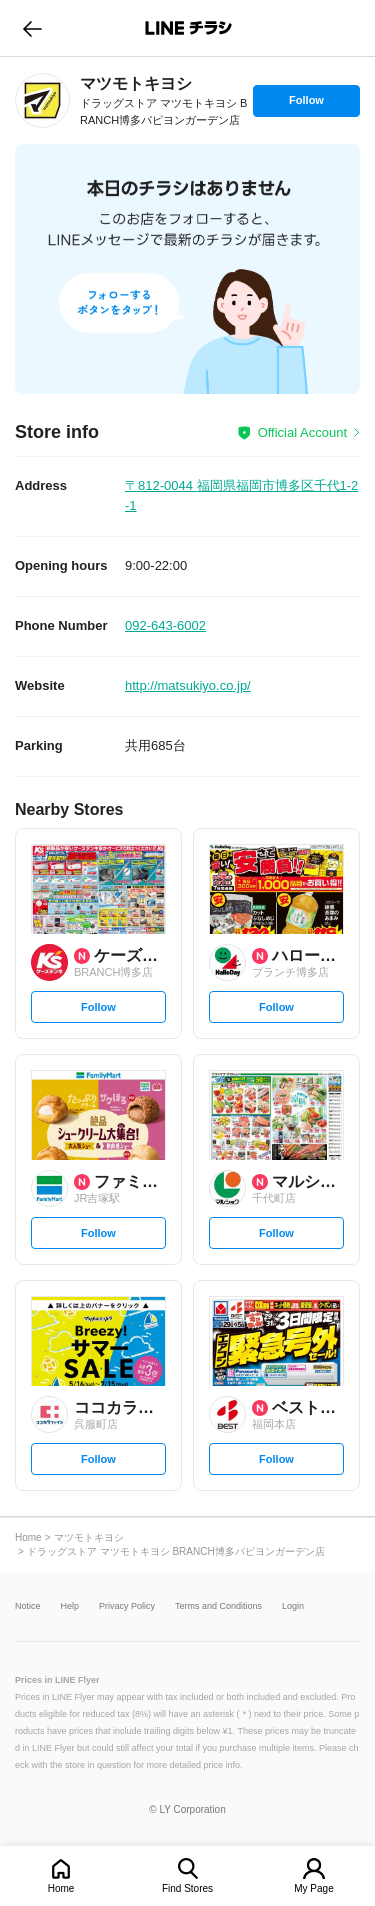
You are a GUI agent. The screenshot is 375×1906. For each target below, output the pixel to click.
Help (70, 1606)
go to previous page (32, 28)
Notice (28, 1606)
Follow (306, 105)
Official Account (302, 432)
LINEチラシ (189, 28)
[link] (42, 100)
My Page (313, 1888)
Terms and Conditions (218, 1606)
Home (61, 1888)
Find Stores (187, 1888)
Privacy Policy (127, 1606)
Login (293, 1606)
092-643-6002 (165, 625)
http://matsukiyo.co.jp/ (188, 685)
